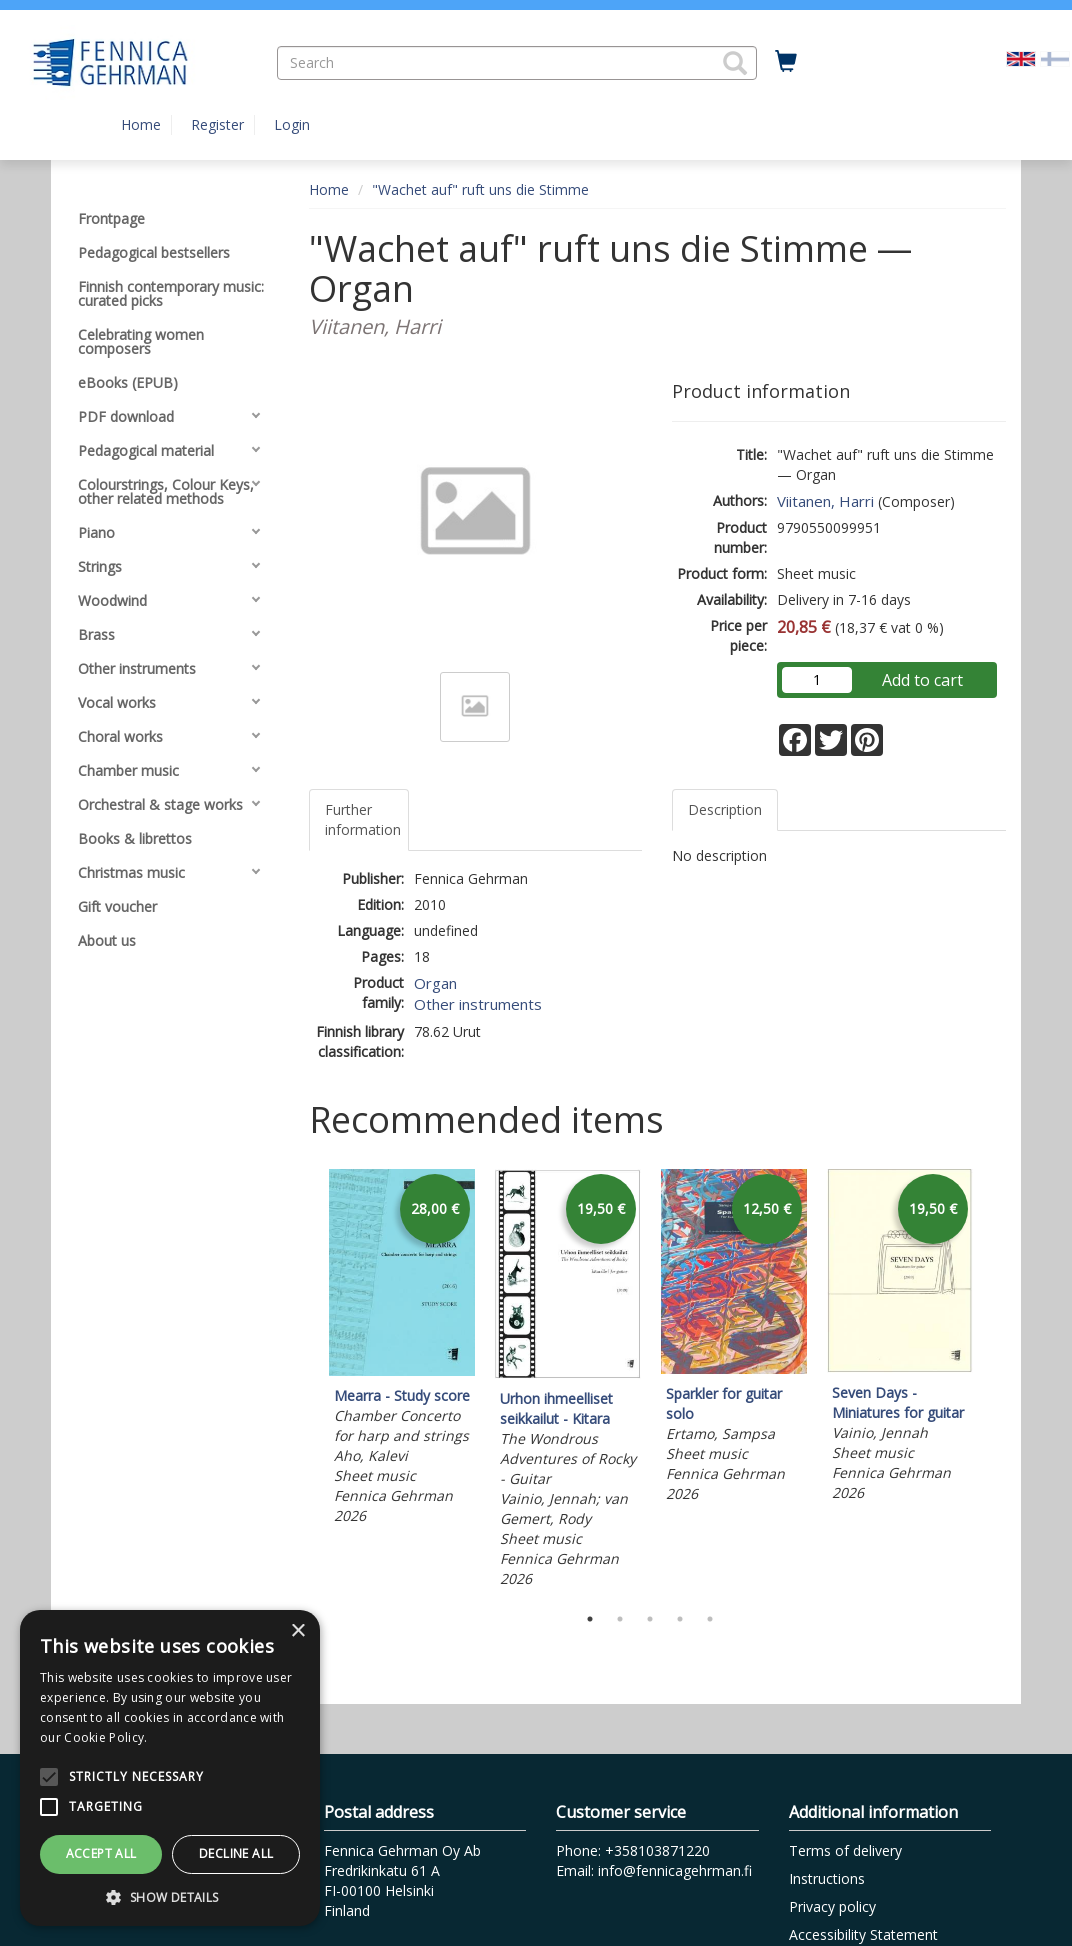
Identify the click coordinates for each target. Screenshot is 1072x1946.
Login (292, 124)
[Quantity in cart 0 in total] (786, 62)
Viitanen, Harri (825, 501)
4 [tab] (680, 1619)
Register (217, 124)
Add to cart (922, 680)
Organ (435, 983)
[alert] (170, 1768)
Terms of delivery (845, 1850)
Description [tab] (725, 809)
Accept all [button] (101, 1853)
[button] (735, 63)
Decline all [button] (236, 1853)
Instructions (827, 1878)
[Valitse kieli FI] (1055, 57)
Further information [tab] (363, 819)
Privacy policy (832, 1906)
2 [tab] (620, 1619)
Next (996, 1382)
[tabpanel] (402, 1349)
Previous (304, 1382)
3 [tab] (650, 1619)
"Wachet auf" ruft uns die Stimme (480, 189)
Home (141, 124)
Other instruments (478, 1004)
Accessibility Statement (863, 1934)
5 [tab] (710, 1619)
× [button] (297, 1631)
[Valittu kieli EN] (1021, 57)
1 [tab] (590, 1619)
